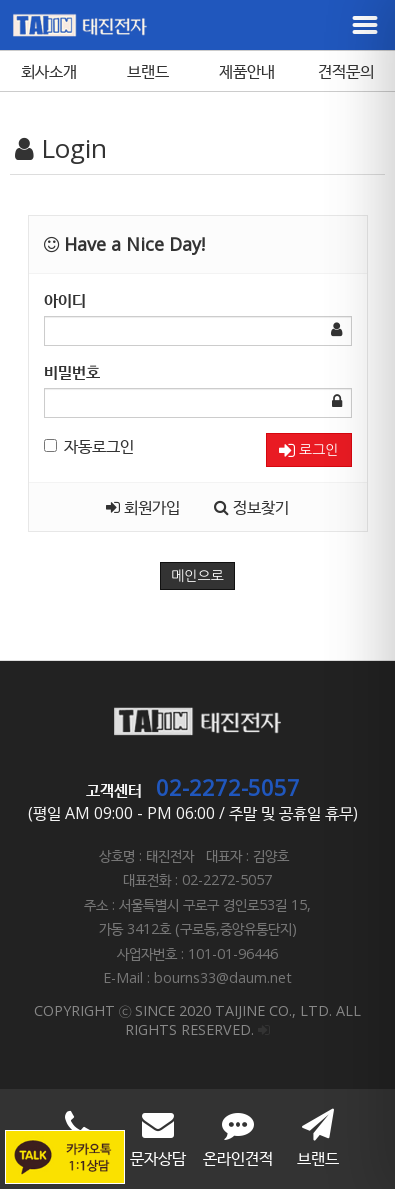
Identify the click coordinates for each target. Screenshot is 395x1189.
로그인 (308, 450)
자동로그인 (89, 446)
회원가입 (143, 507)
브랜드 (148, 71)
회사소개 (49, 71)
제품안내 (247, 71)
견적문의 (346, 71)
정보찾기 (251, 507)
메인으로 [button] (197, 576)
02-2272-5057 (228, 787)
